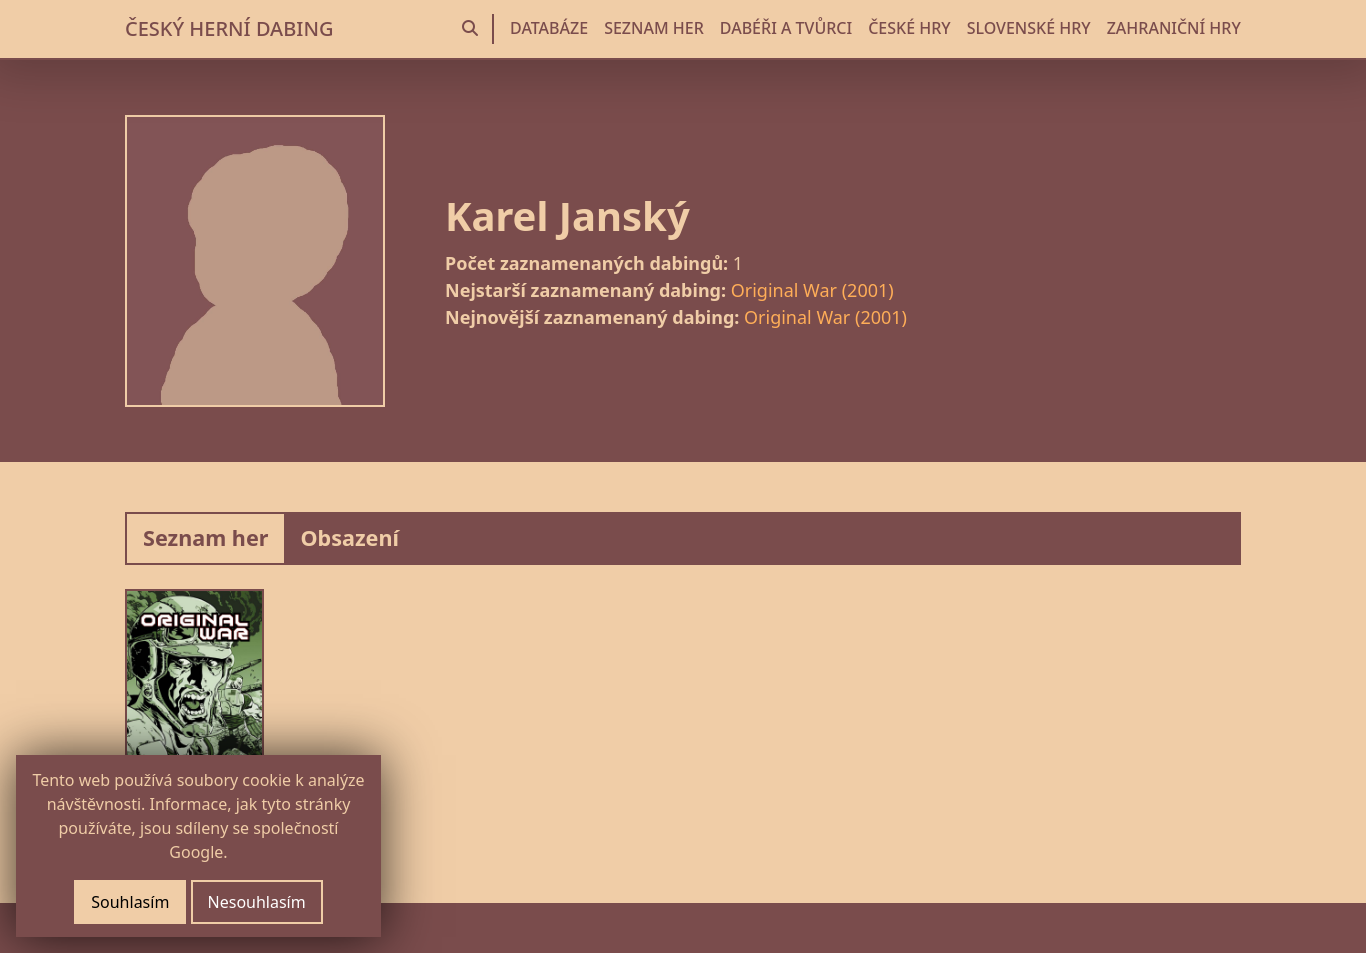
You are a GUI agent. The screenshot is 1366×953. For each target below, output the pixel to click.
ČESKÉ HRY (909, 28)
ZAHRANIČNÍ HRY (1174, 28)
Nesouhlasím (257, 902)
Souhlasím (130, 902)
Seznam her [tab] (205, 537)
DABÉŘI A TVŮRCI (786, 28)
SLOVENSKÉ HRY (1029, 28)
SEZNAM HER (654, 28)
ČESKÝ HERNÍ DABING (229, 28)
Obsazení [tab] (349, 537)
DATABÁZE (549, 28)
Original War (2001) (812, 290)
